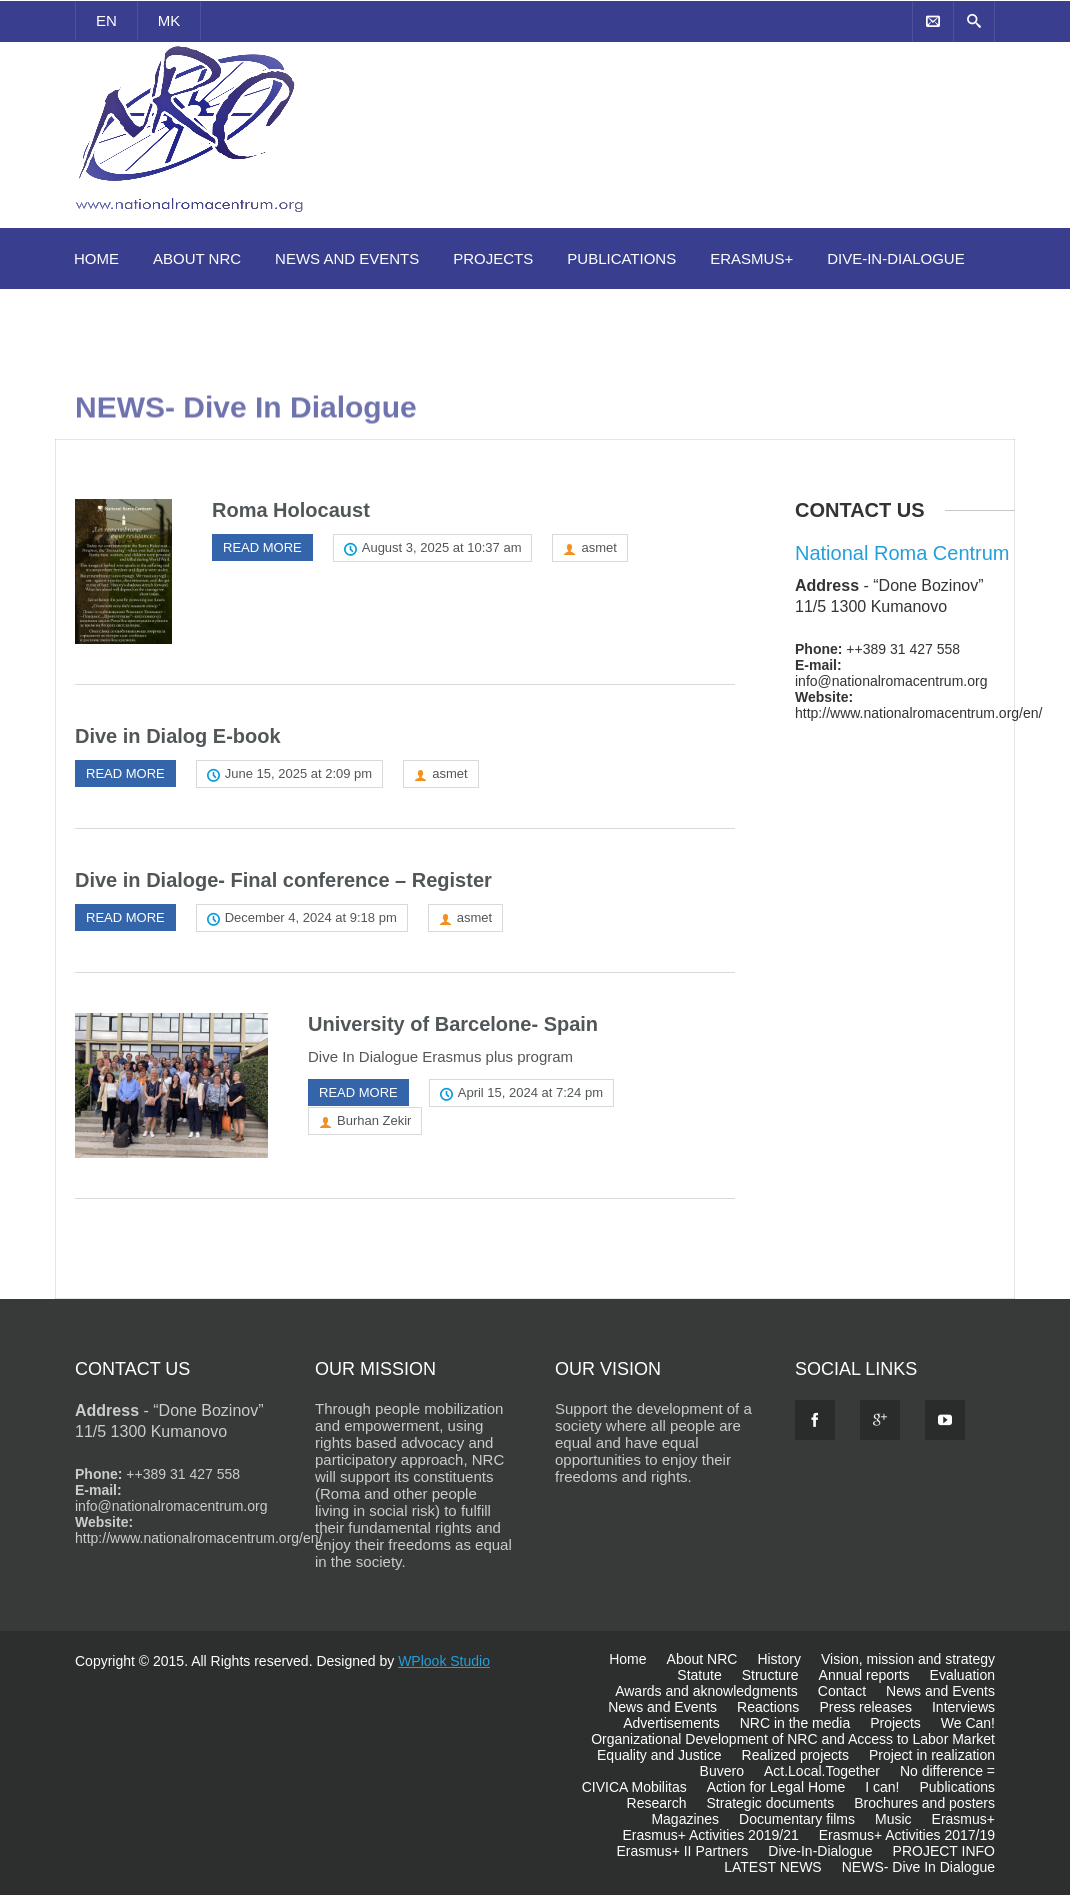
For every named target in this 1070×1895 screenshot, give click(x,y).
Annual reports (864, 1675)
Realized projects (795, 1755)
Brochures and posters (924, 1803)
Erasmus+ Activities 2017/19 (907, 1835)
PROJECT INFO (944, 1851)
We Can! (968, 1723)
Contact (842, 1691)
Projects (493, 258)
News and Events (347, 258)
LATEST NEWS (773, 1867)
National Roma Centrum (902, 553)
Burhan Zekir (374, 1120)
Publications (621, 258)
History (779, 1659)
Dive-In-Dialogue (896, 258)
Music (893, 1819)
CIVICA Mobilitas (634, 1787)
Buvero (722, 1771)
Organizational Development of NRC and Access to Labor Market (793, 1739)
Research (657, 1803)
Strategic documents (771, 1803)
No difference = (947, 1771)
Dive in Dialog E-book (178, 736)
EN (106, 20)
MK (169, 20)
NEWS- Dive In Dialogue (918, 1867)
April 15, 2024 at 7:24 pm (530, 1092)
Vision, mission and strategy (908, 1659)
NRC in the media (795, 1723)
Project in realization (932, 1755)
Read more (262, 547)
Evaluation (962, 1675)
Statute (699, 1675)
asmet (598, 547)
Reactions (768, 1707)
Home (96, 258)
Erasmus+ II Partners (682, 1851)
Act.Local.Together (822, 1771)
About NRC (197, 258)
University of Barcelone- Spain (453, 1024)
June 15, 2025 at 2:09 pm (298, 773)
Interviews (963, 1707)
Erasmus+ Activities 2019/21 (710, 1835)
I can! (882, 1787)
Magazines (685, 1819)
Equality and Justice (659, 1755)
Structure (770, 1675)
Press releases (865, 1707)
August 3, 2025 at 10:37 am (442, 547)
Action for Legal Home (776, 1787)
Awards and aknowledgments (706, 1691)
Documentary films (797, 1819)
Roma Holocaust (291, 510)
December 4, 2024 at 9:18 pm (311, 917)
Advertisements (671, 1723)
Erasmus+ (751, 258)
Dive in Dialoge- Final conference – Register (283, 880)
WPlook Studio (444, 1661)
